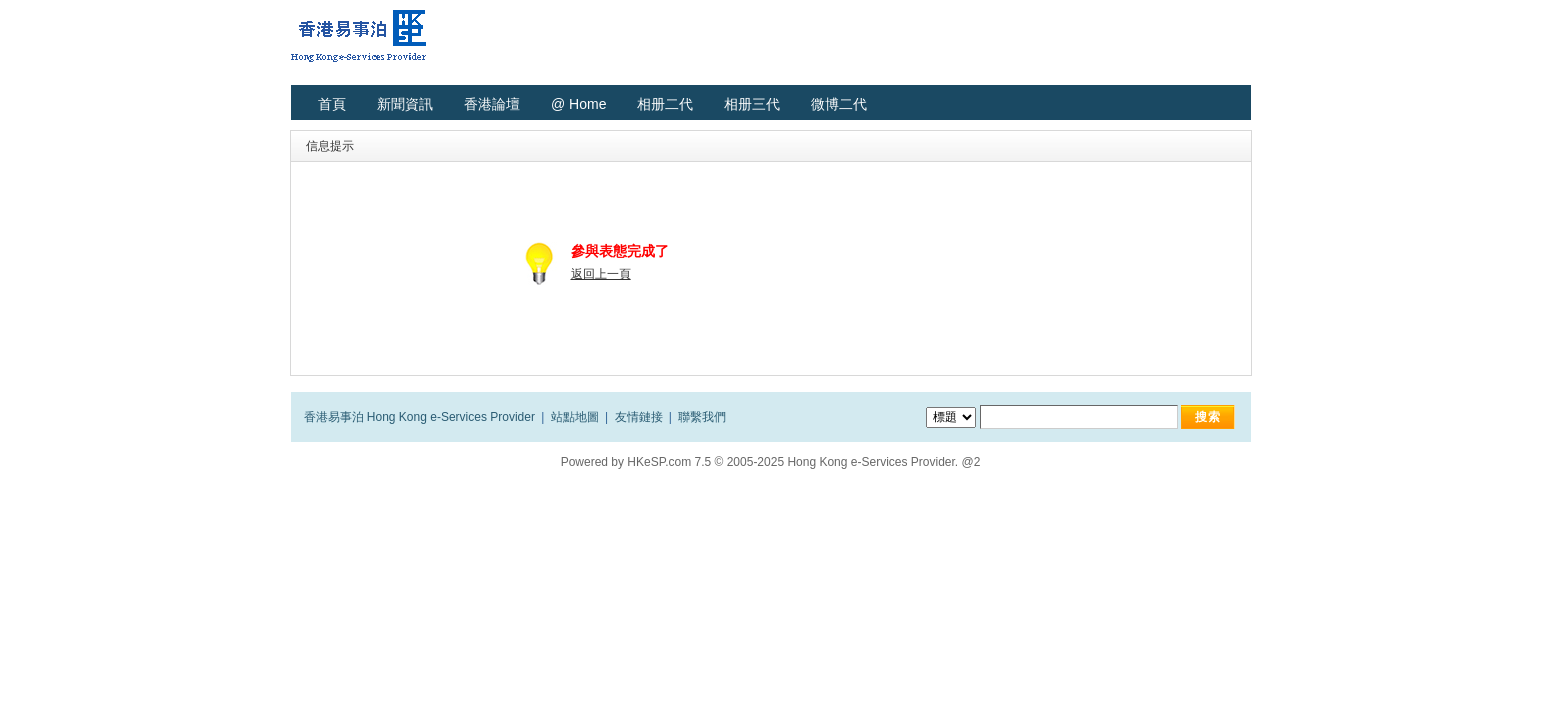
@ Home (578, 104)
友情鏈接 (639, 417)
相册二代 (665, 104)
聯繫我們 (702, 417)
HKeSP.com (659, 462)
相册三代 (752, 104)
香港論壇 (492, 104)
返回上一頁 (601, 274)
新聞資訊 (405, 104)
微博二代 (839, 104)
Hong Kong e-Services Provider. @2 (883, 462)
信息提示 (330, 146)
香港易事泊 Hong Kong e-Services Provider (419, 417)
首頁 (332, 104)
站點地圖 (575, 417)
